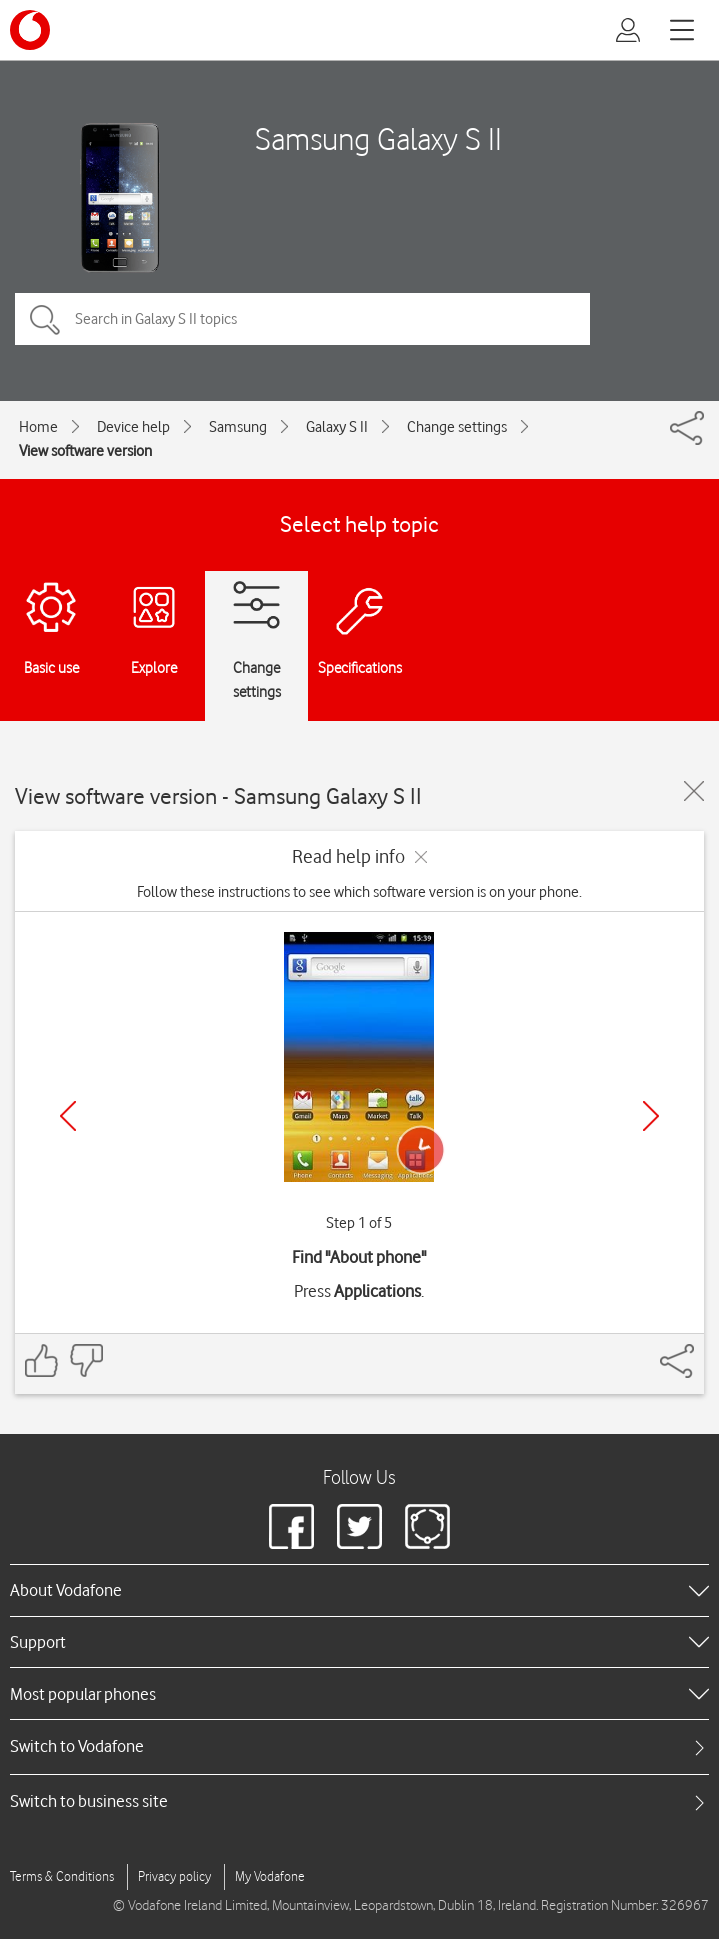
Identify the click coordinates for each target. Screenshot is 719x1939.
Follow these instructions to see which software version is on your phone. (359, 892)
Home (38, 427)
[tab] (359, 1746)
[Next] (651, 1116)
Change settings (457, 427)
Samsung (238, 427)
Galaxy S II (337, 427)
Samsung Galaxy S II (378, 138)
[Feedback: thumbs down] (86, 1360)
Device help (133, 427)
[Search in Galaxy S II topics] (302, 319)
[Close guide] (694, 791)
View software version (85, 451)
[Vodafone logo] (30, 30)
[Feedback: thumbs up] (42, 1360)
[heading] (359, 1590)
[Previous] (68, 1116)
